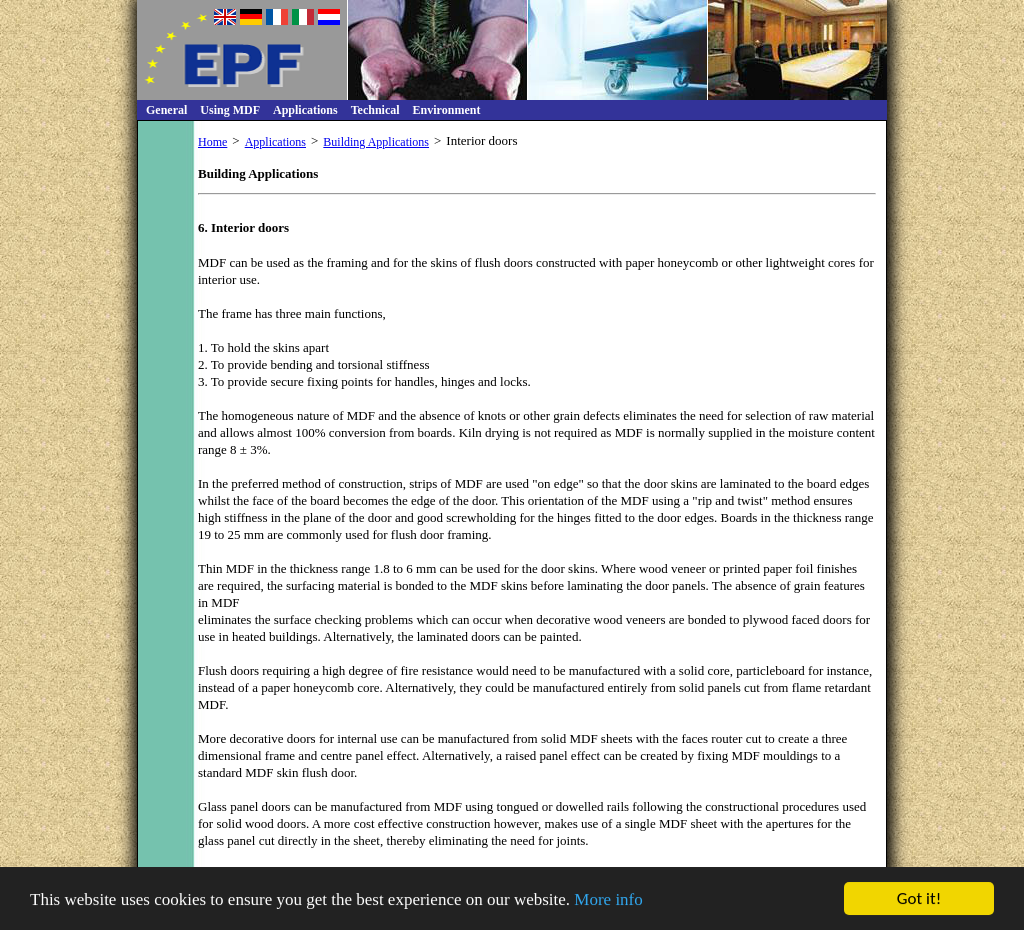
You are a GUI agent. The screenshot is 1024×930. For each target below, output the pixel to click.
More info (608, 900)
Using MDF (230, 110)
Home (212, 142)
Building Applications (376, 142)
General (166, 110)
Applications (305, 110)
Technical (375, 110)
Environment (447, 110)
